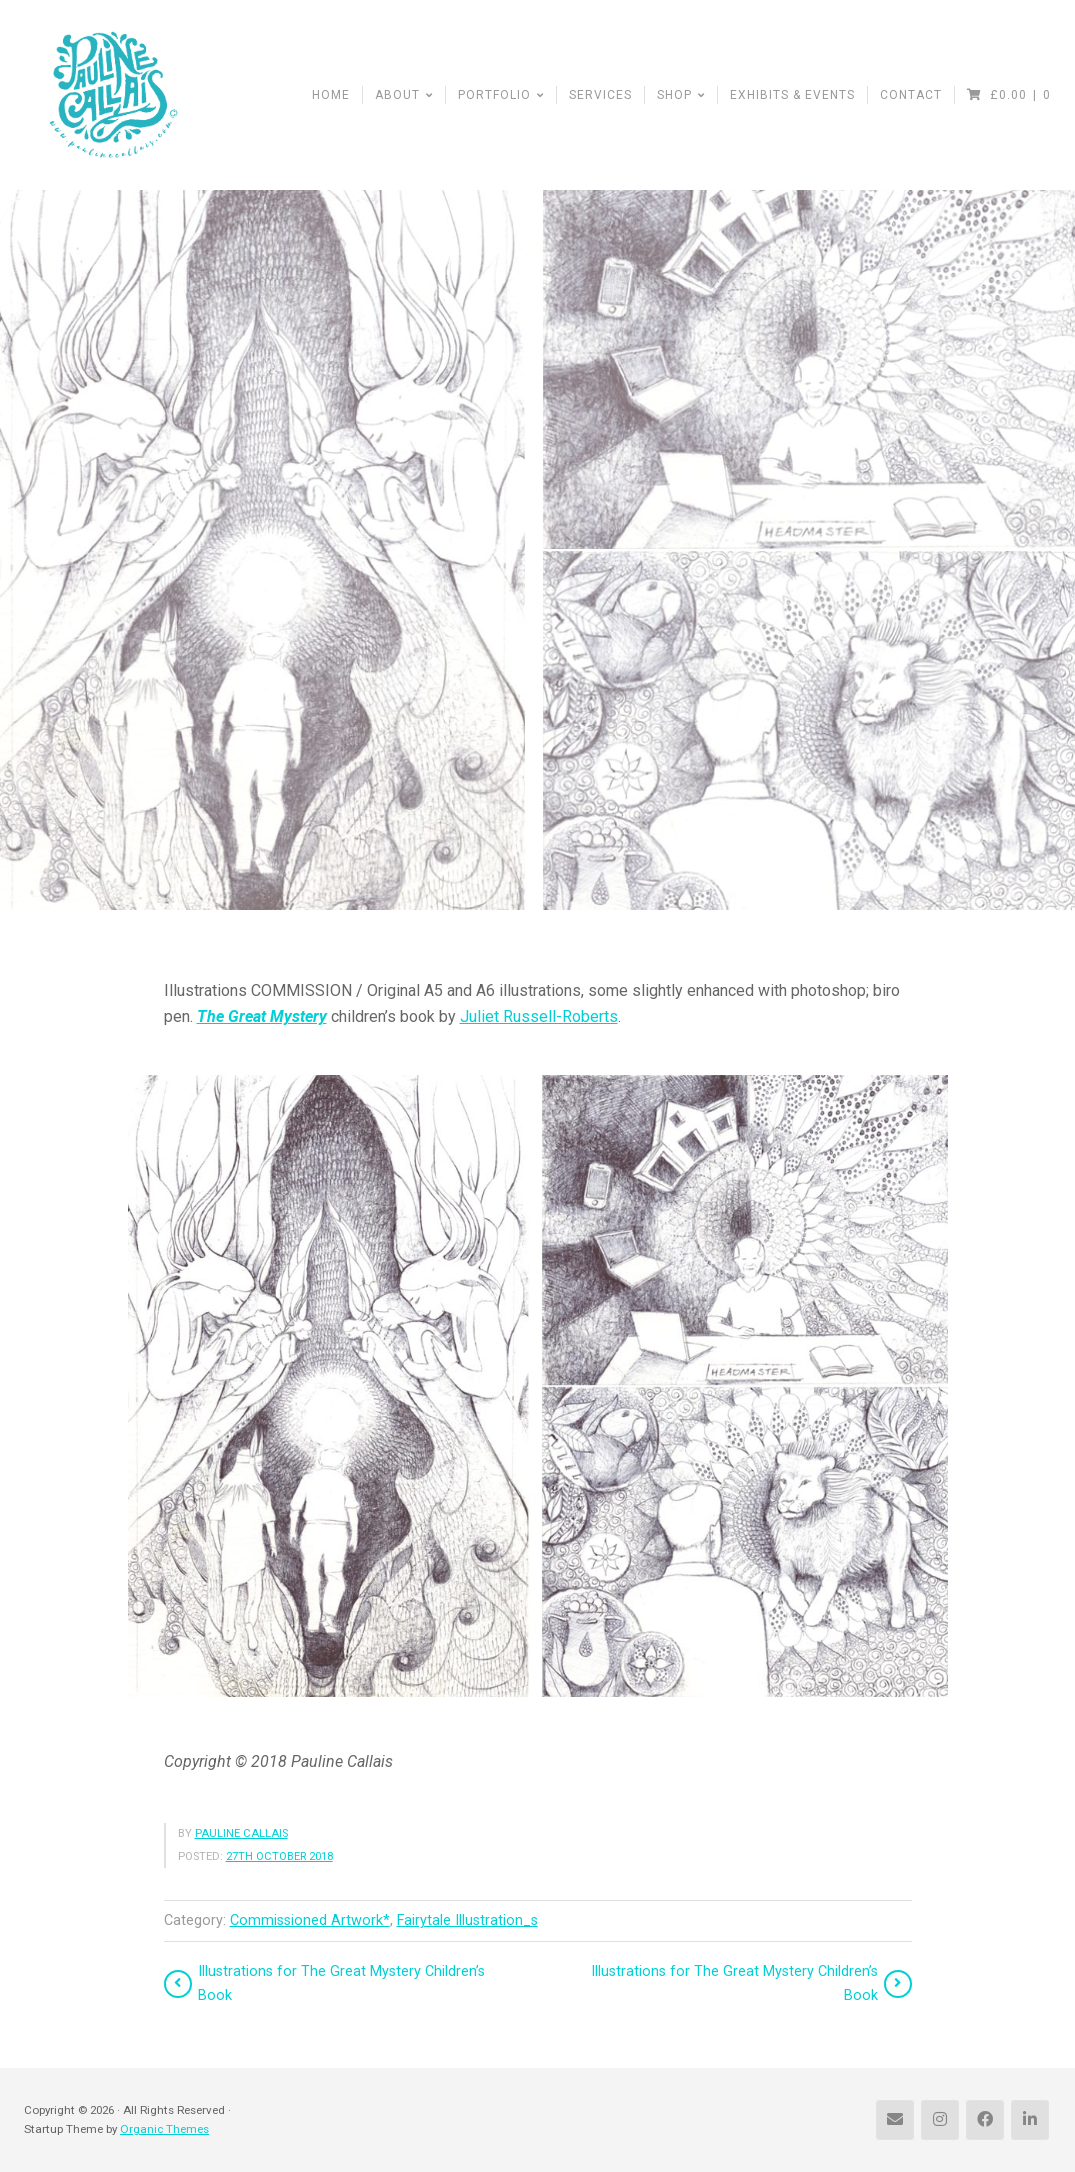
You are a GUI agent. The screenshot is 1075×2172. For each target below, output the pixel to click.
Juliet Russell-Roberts (539, 1016)
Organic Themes (164, 2129)
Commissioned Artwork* (310, 1920)
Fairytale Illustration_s (467, 1920)
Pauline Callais (241, 1833)
